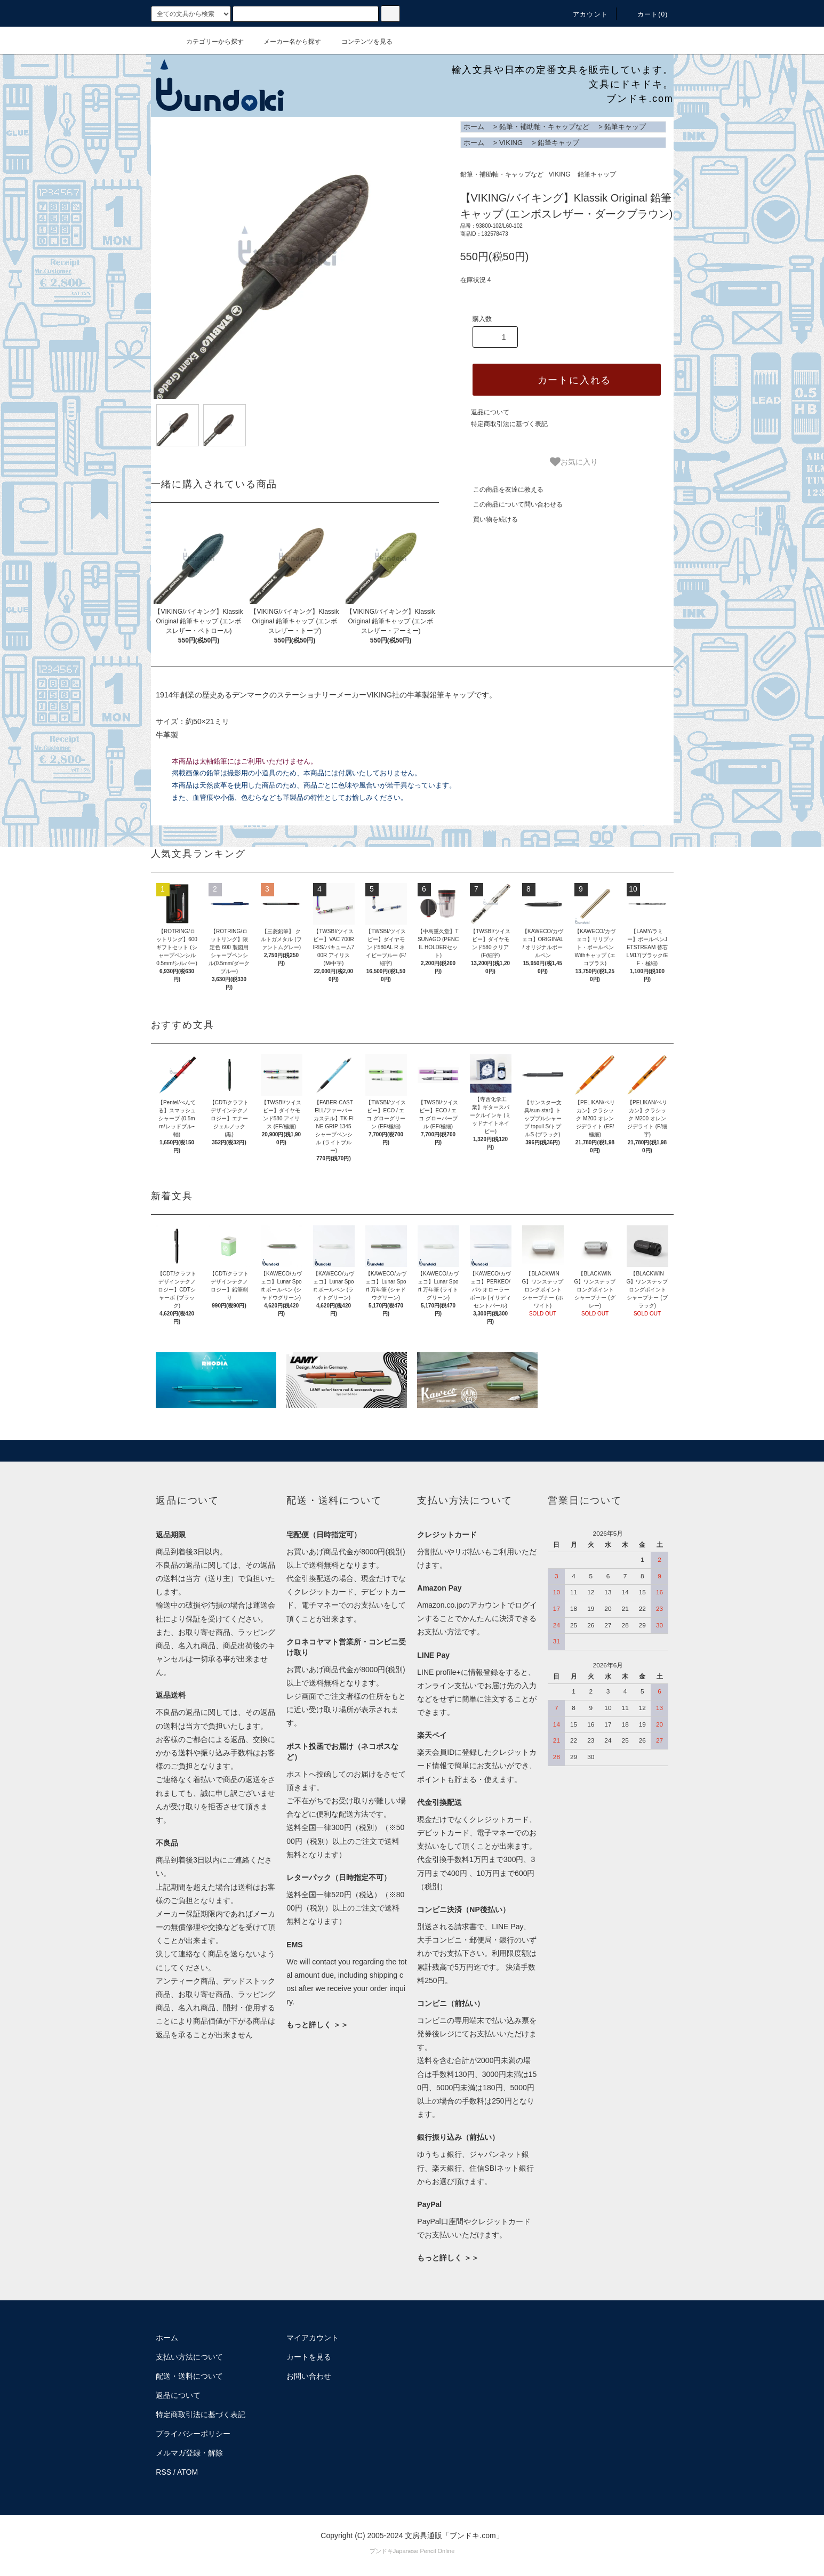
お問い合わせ (308, 2376)
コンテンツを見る (361, 41)
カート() (646, 14)
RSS (163, 2472)
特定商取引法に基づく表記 (509, 424)
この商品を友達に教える (501, 489)
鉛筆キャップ (625, 127)
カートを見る (308, 2357)
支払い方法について (189, 2357)
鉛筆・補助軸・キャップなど (544, 127)
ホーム (473, 127)
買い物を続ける (489, 519)
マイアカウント (312, 2337)
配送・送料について (189, 2376)
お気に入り (574, 461)
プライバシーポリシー (193, 2433)
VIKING (511, 143)
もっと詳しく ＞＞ (317, 2024)
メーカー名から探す (286, 41)
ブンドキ (381, 2551)
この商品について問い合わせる (511, 504)
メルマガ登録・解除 (189, 2453)
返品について (490, 412)
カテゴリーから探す (208, 41)
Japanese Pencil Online (424, 2551)
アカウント (584, 14)
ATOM (187, 2472)
